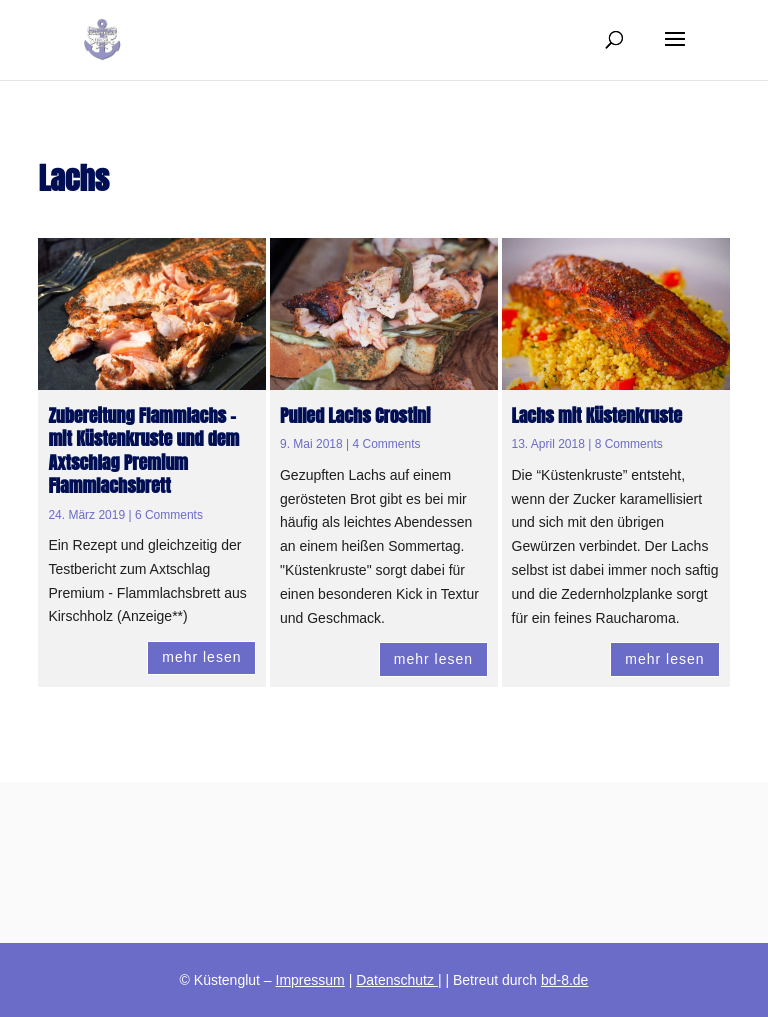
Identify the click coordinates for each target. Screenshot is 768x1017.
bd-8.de (564, 980)
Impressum (310, 980)
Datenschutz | (398, 980)
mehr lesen (201, 657)
